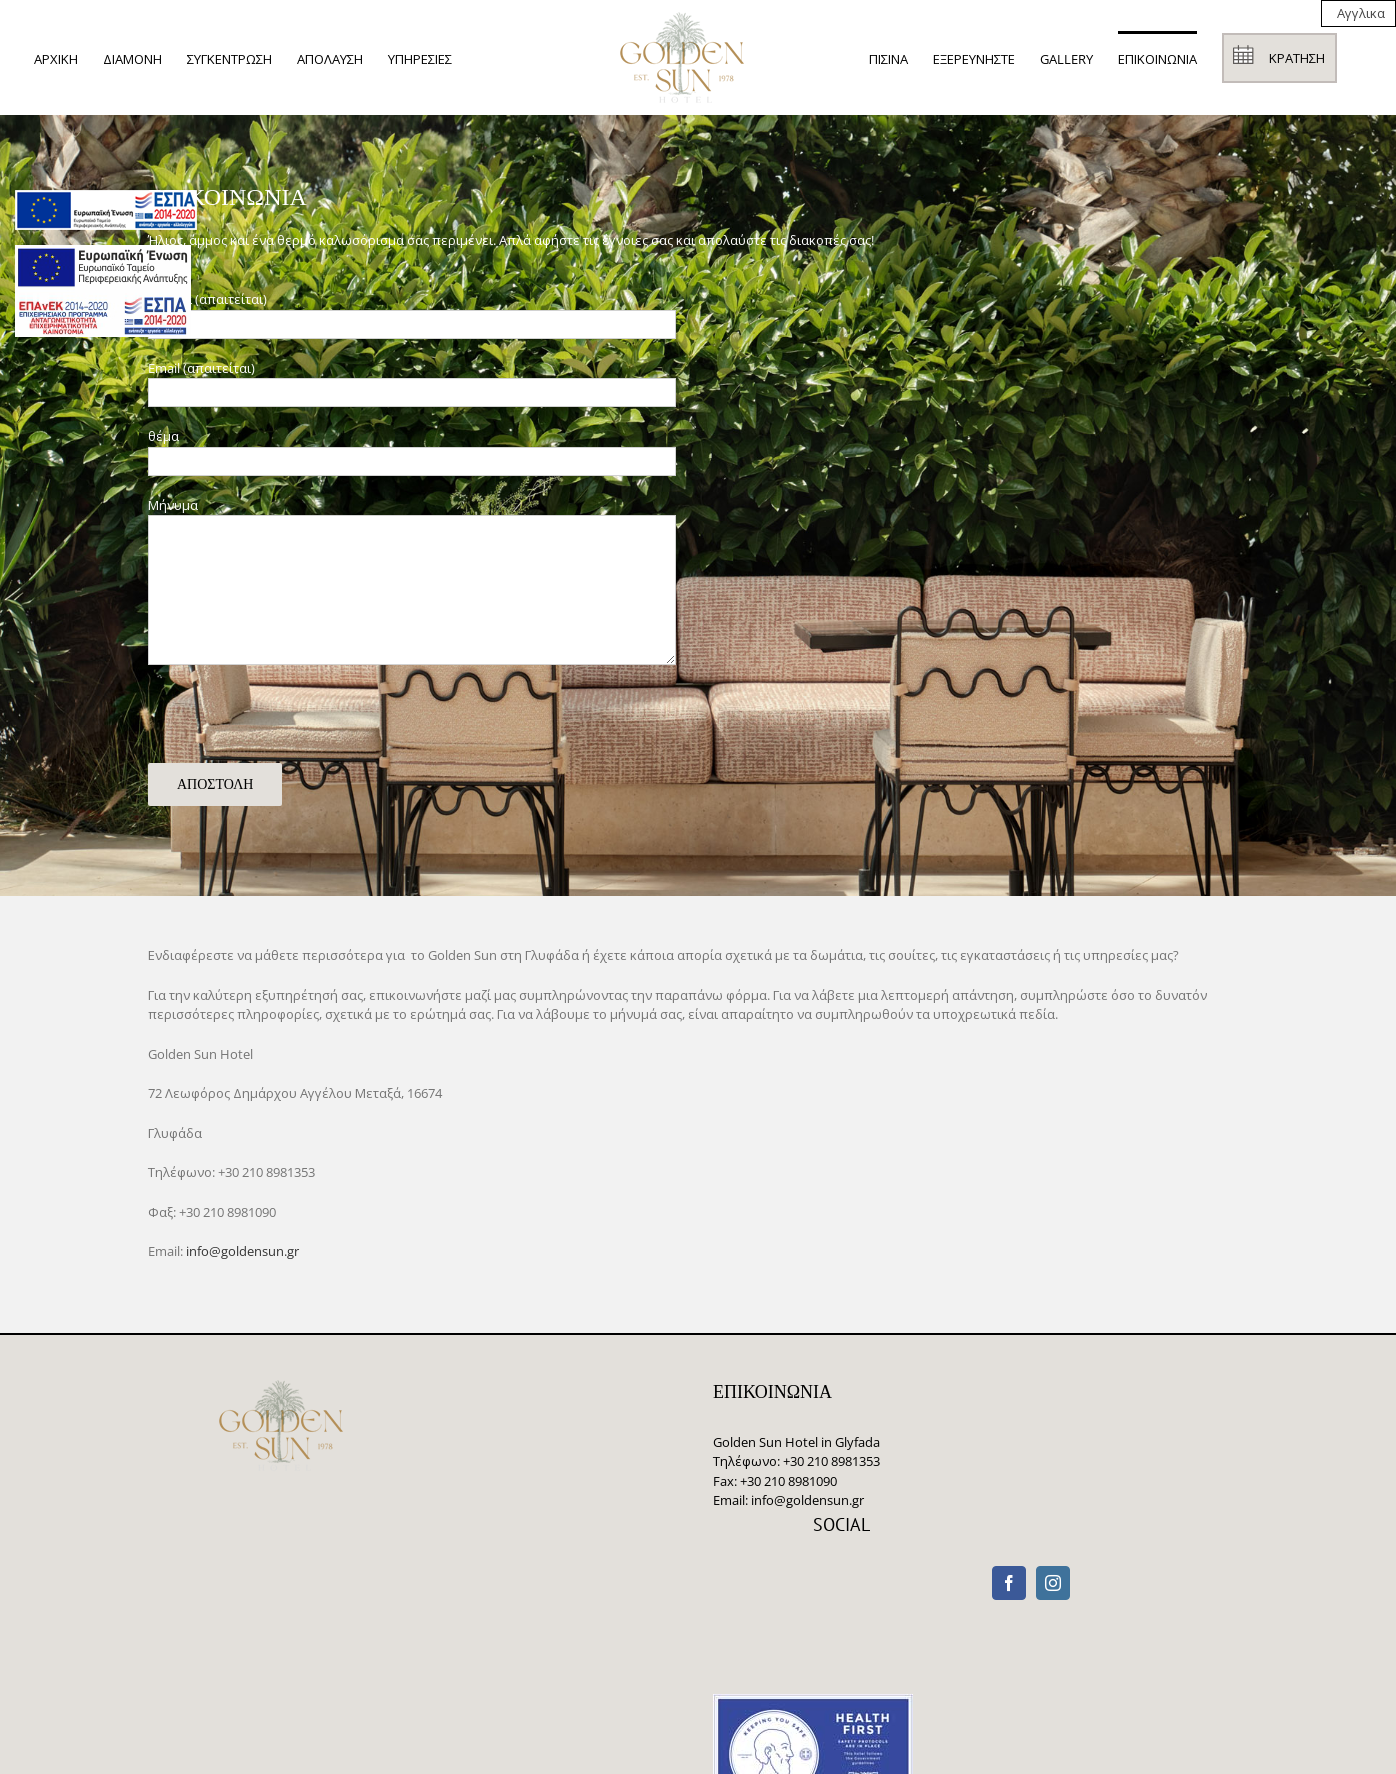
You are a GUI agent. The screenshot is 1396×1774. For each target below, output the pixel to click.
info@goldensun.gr (242, 1251)
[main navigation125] (106, 210)
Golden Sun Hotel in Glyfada (796, 1442)
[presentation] (300, 724)
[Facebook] (1009, 1583)
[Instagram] (1053, 1583)
